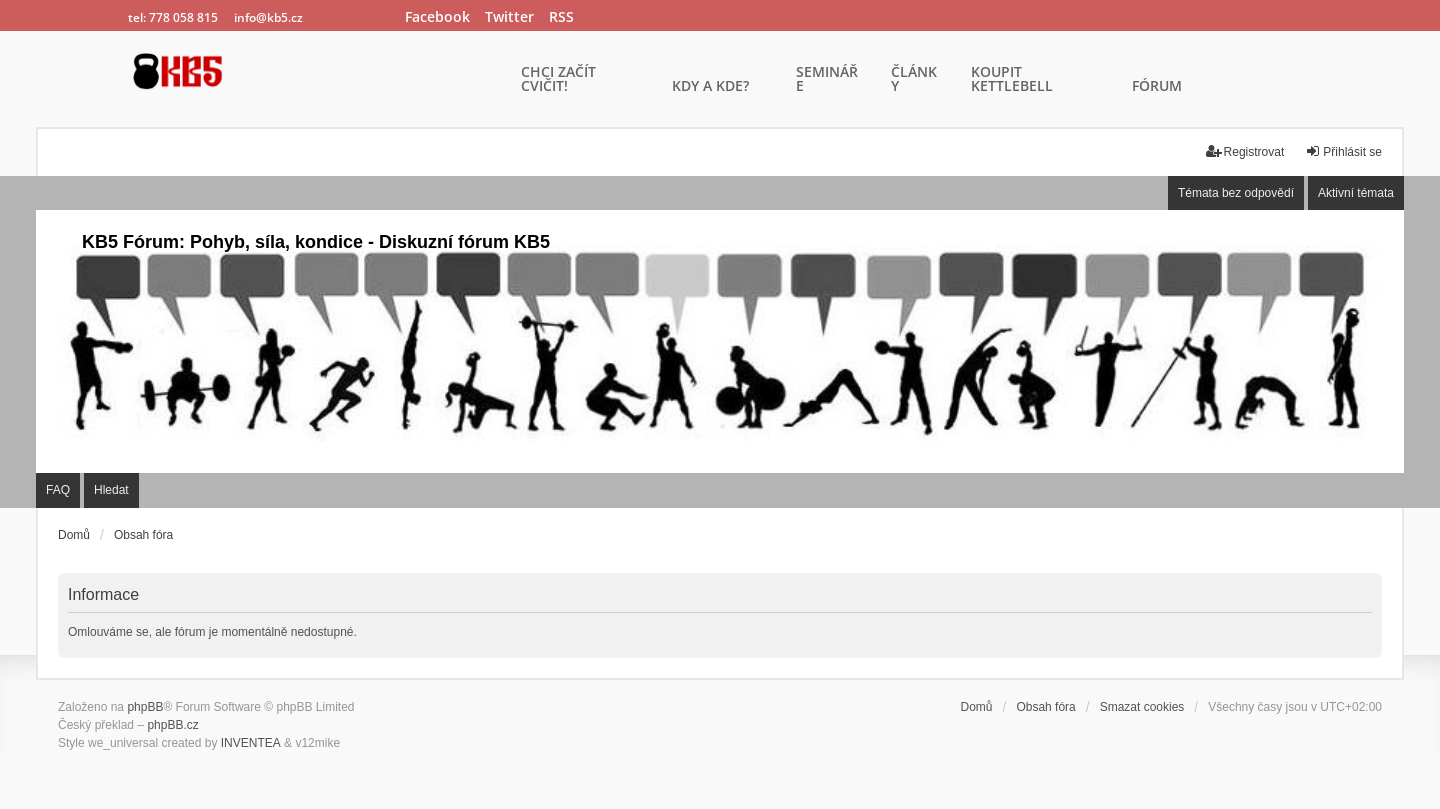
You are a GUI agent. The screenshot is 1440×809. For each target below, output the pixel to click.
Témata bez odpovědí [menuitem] (1236, 193)
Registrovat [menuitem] (1245, 151)
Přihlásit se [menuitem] (1343, 151)
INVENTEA (251, 743)
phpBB (145, 707)
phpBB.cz (172, 725)
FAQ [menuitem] (58, 490)
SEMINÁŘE (827, 80)
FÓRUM (1157, 87)
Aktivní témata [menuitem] (1356, 193)
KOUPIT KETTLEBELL (1012, 80)
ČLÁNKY (914, 80)
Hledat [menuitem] (111, 490)
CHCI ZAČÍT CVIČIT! (558, 80)
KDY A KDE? (710, 87)
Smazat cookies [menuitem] (1142, 707)
